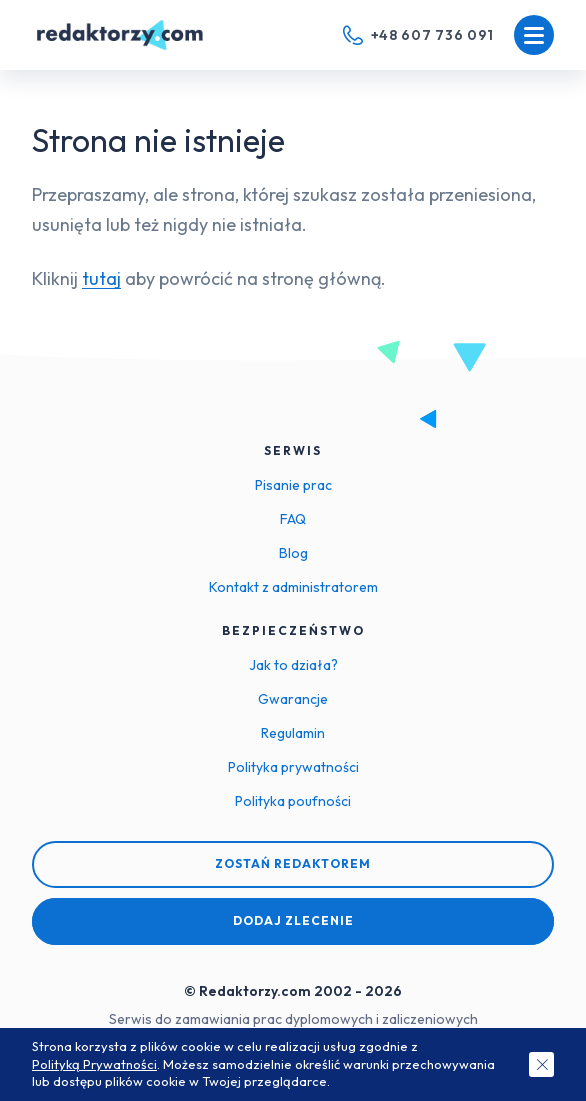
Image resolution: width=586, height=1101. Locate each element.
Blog (293, 553)
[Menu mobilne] (534, 35)
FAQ (293, 519)
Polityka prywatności (293, 767)
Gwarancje (293, 699)
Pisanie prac (293, 485)
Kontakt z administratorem (293, 587)
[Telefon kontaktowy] (419, 35)
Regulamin (293, 733)
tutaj (101, 278)
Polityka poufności (293, 801)
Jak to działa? (293, 665)
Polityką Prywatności (94, 1064)
